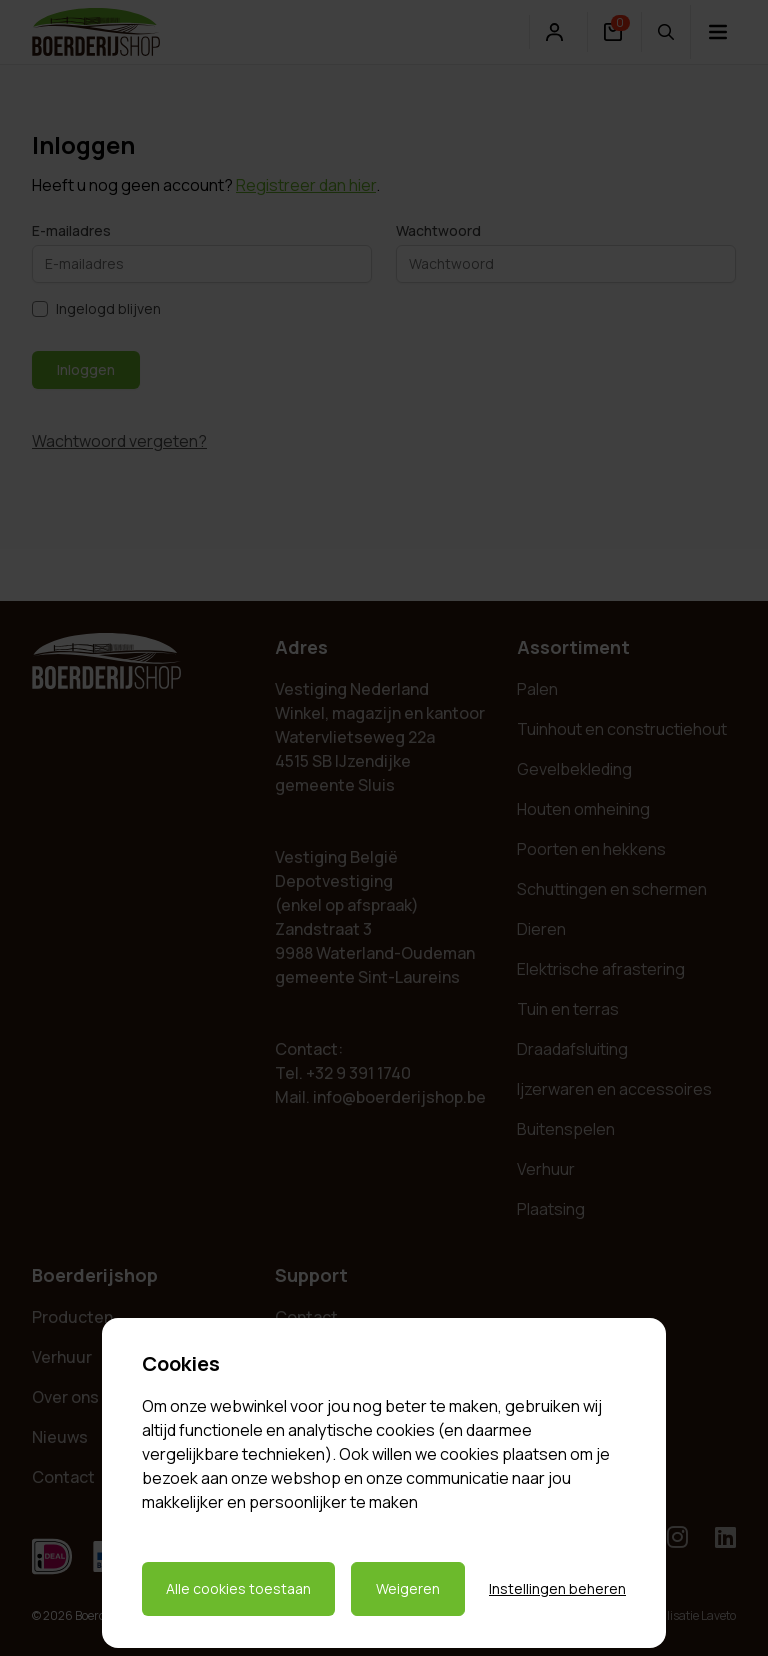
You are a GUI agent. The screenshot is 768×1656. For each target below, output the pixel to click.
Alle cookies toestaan (238, 1588)
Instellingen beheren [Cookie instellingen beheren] (557, 1588)
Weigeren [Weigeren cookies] (408, 1588)
